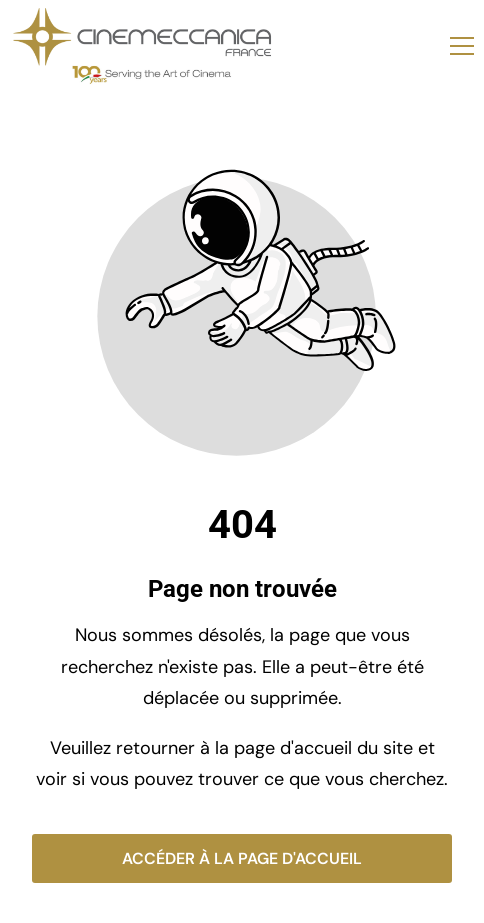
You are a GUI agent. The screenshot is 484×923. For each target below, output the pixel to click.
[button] (462, 46)
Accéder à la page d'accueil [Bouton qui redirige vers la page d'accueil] (242, 858)
